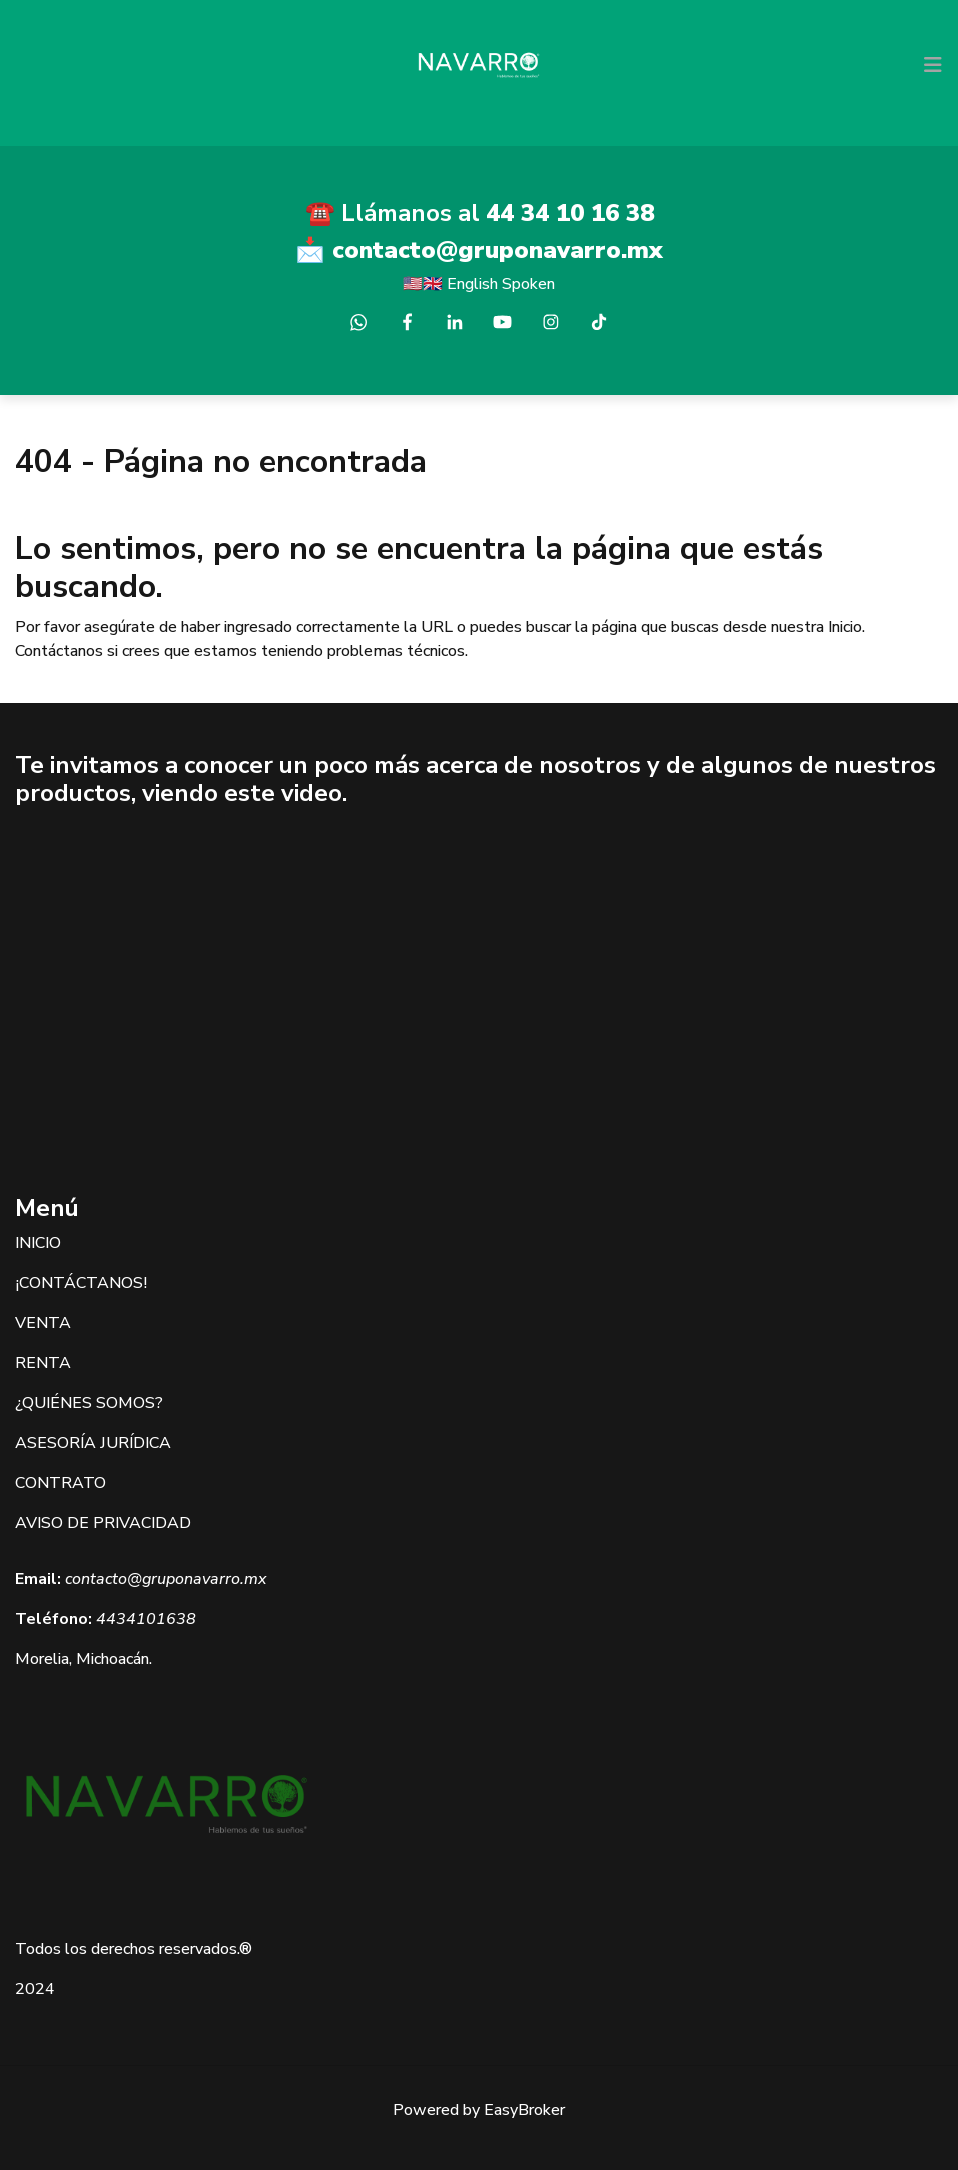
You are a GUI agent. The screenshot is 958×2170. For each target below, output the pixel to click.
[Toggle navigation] (933, 65)
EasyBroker (524, 2110)
